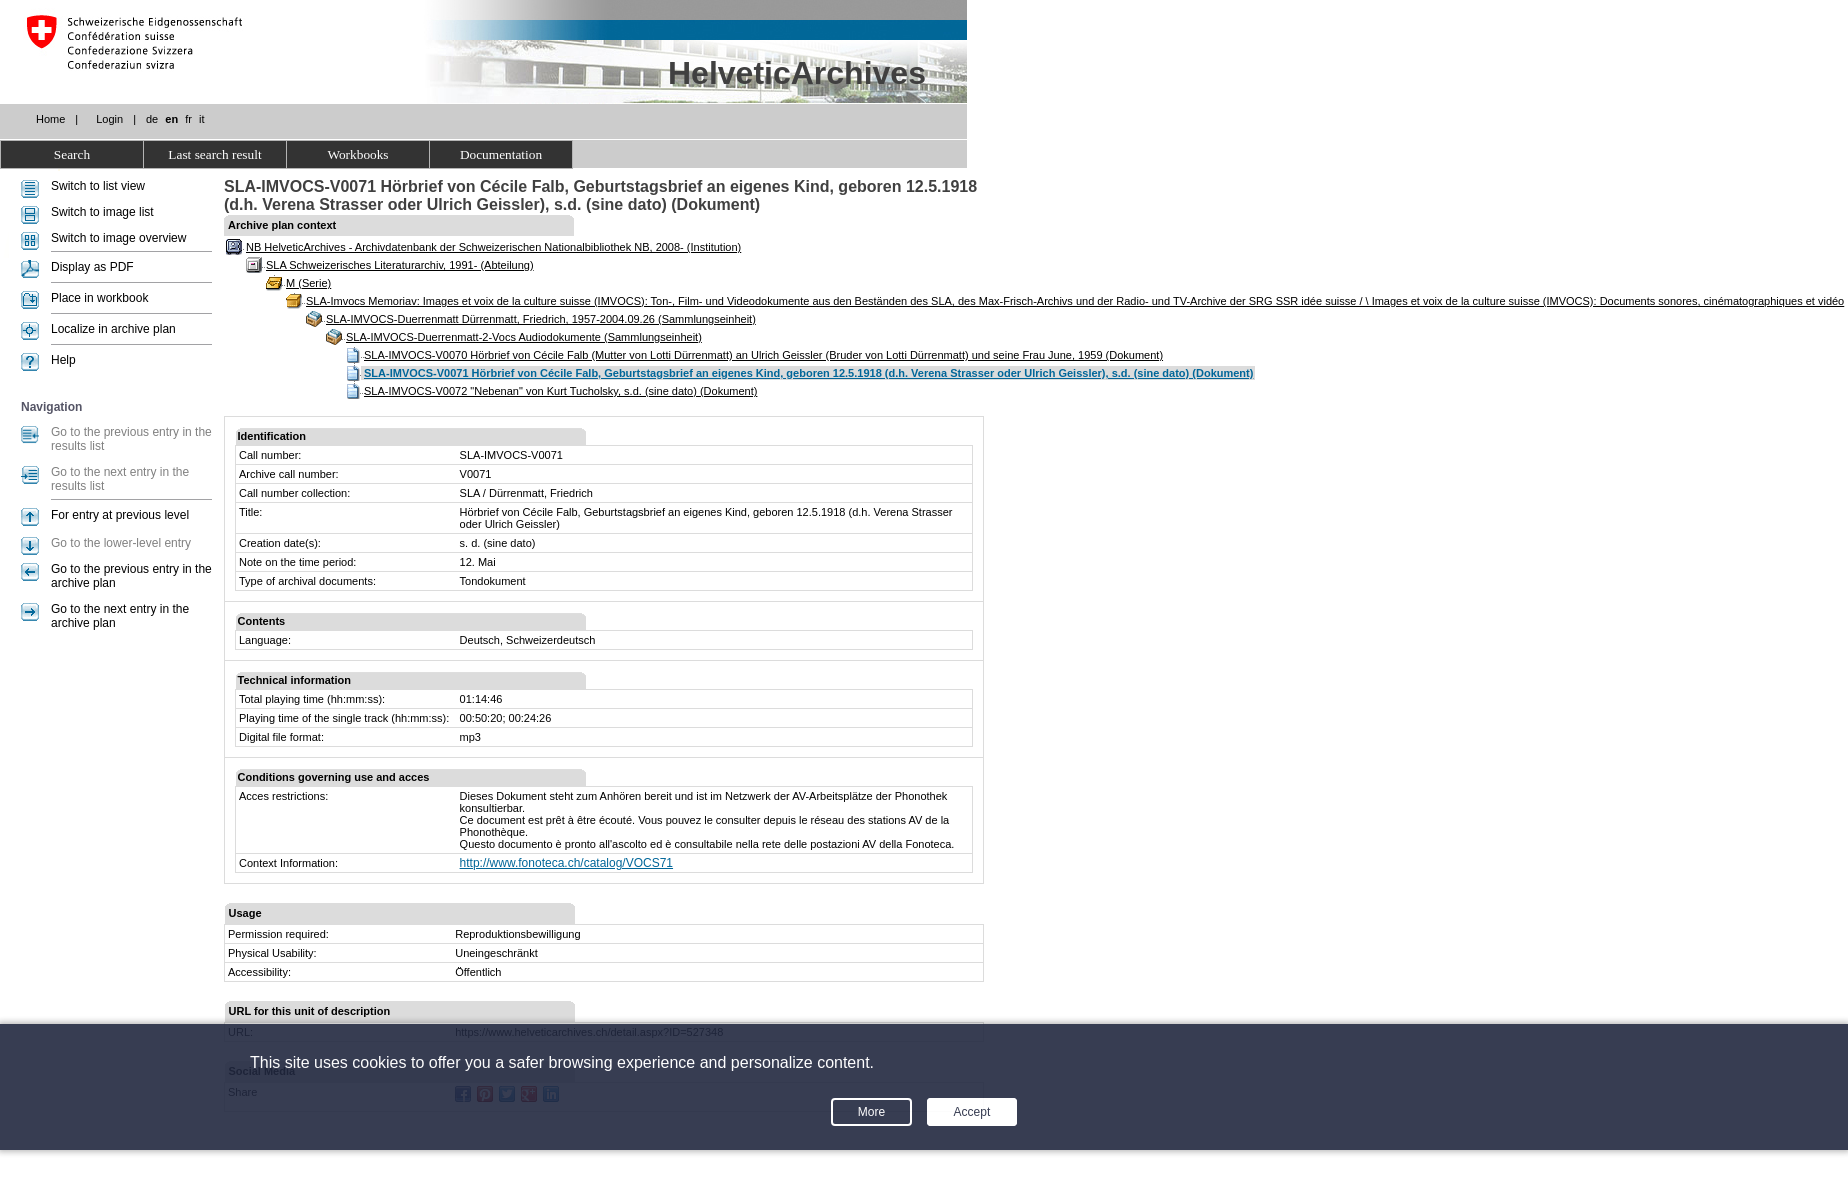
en (171, 119)
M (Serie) (308, 283)
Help (63, 360)
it (202, 119)
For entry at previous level (120, 515)
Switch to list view (98, 186)
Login (109, 119)
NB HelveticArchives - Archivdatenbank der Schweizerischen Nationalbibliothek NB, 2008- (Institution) (493, 247)
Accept (972, 1112)
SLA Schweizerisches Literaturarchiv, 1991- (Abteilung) (400, 265)
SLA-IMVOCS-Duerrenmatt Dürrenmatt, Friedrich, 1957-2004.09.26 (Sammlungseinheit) (541, 319)
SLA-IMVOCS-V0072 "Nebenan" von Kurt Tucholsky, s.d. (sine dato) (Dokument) (560, 391)
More (871, 1112)
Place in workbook (99, 298)
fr (188, 119)
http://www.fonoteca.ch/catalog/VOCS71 (566, 863)
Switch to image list (102, 212)
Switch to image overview (118, 238)
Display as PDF (92, 267)
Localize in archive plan (113, 329)
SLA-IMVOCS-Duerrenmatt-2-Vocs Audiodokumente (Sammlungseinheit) (524, 337)
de (152, 119)
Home (50, 119)
